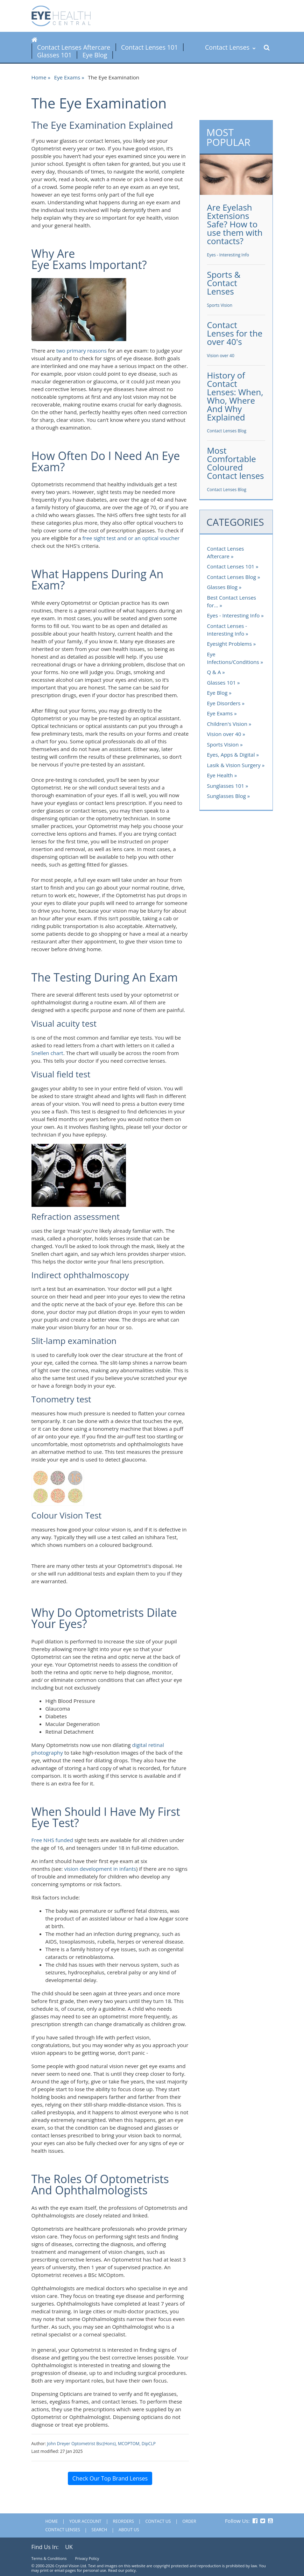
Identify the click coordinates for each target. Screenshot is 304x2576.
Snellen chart (47, 1052)
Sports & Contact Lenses (224, 283)
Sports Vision (220, 305)
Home (39, 77)
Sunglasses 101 (225, 785)
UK (68, 2547)
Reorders (123, 2521)
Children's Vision (227, 723)
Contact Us (158, 2521)
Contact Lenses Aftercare (73, 47)
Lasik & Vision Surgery (234, 765)
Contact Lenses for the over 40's (235, 333)
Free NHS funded (52, 1840)
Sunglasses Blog (226, 795)
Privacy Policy (87, 2558)
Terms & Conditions (49, 2558)
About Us (129, 2530)
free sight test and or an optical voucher (130, 538)
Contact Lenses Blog (226, 431)
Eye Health (220, 775)
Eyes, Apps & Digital (231, 754)
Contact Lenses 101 (149, 47)
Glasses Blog (222, 586)
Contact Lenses (230, 47)
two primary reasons (81, 350)
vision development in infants (100, 1868)
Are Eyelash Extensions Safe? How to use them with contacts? (235, 224)
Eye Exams (67, 77)
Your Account (85, 2521)
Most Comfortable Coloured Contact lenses (235, 463)
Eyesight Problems (229, 643)
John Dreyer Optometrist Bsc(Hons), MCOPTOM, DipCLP (101, 2444)
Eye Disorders (224, 703)
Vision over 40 (220, 356)
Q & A (214, 671)
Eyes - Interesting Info (228, 255)
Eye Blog (95, 55)
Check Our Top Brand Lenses (110, 2478)
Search (99, 2530)
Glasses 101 (54, 55)
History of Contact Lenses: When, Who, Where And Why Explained (235, 396)
